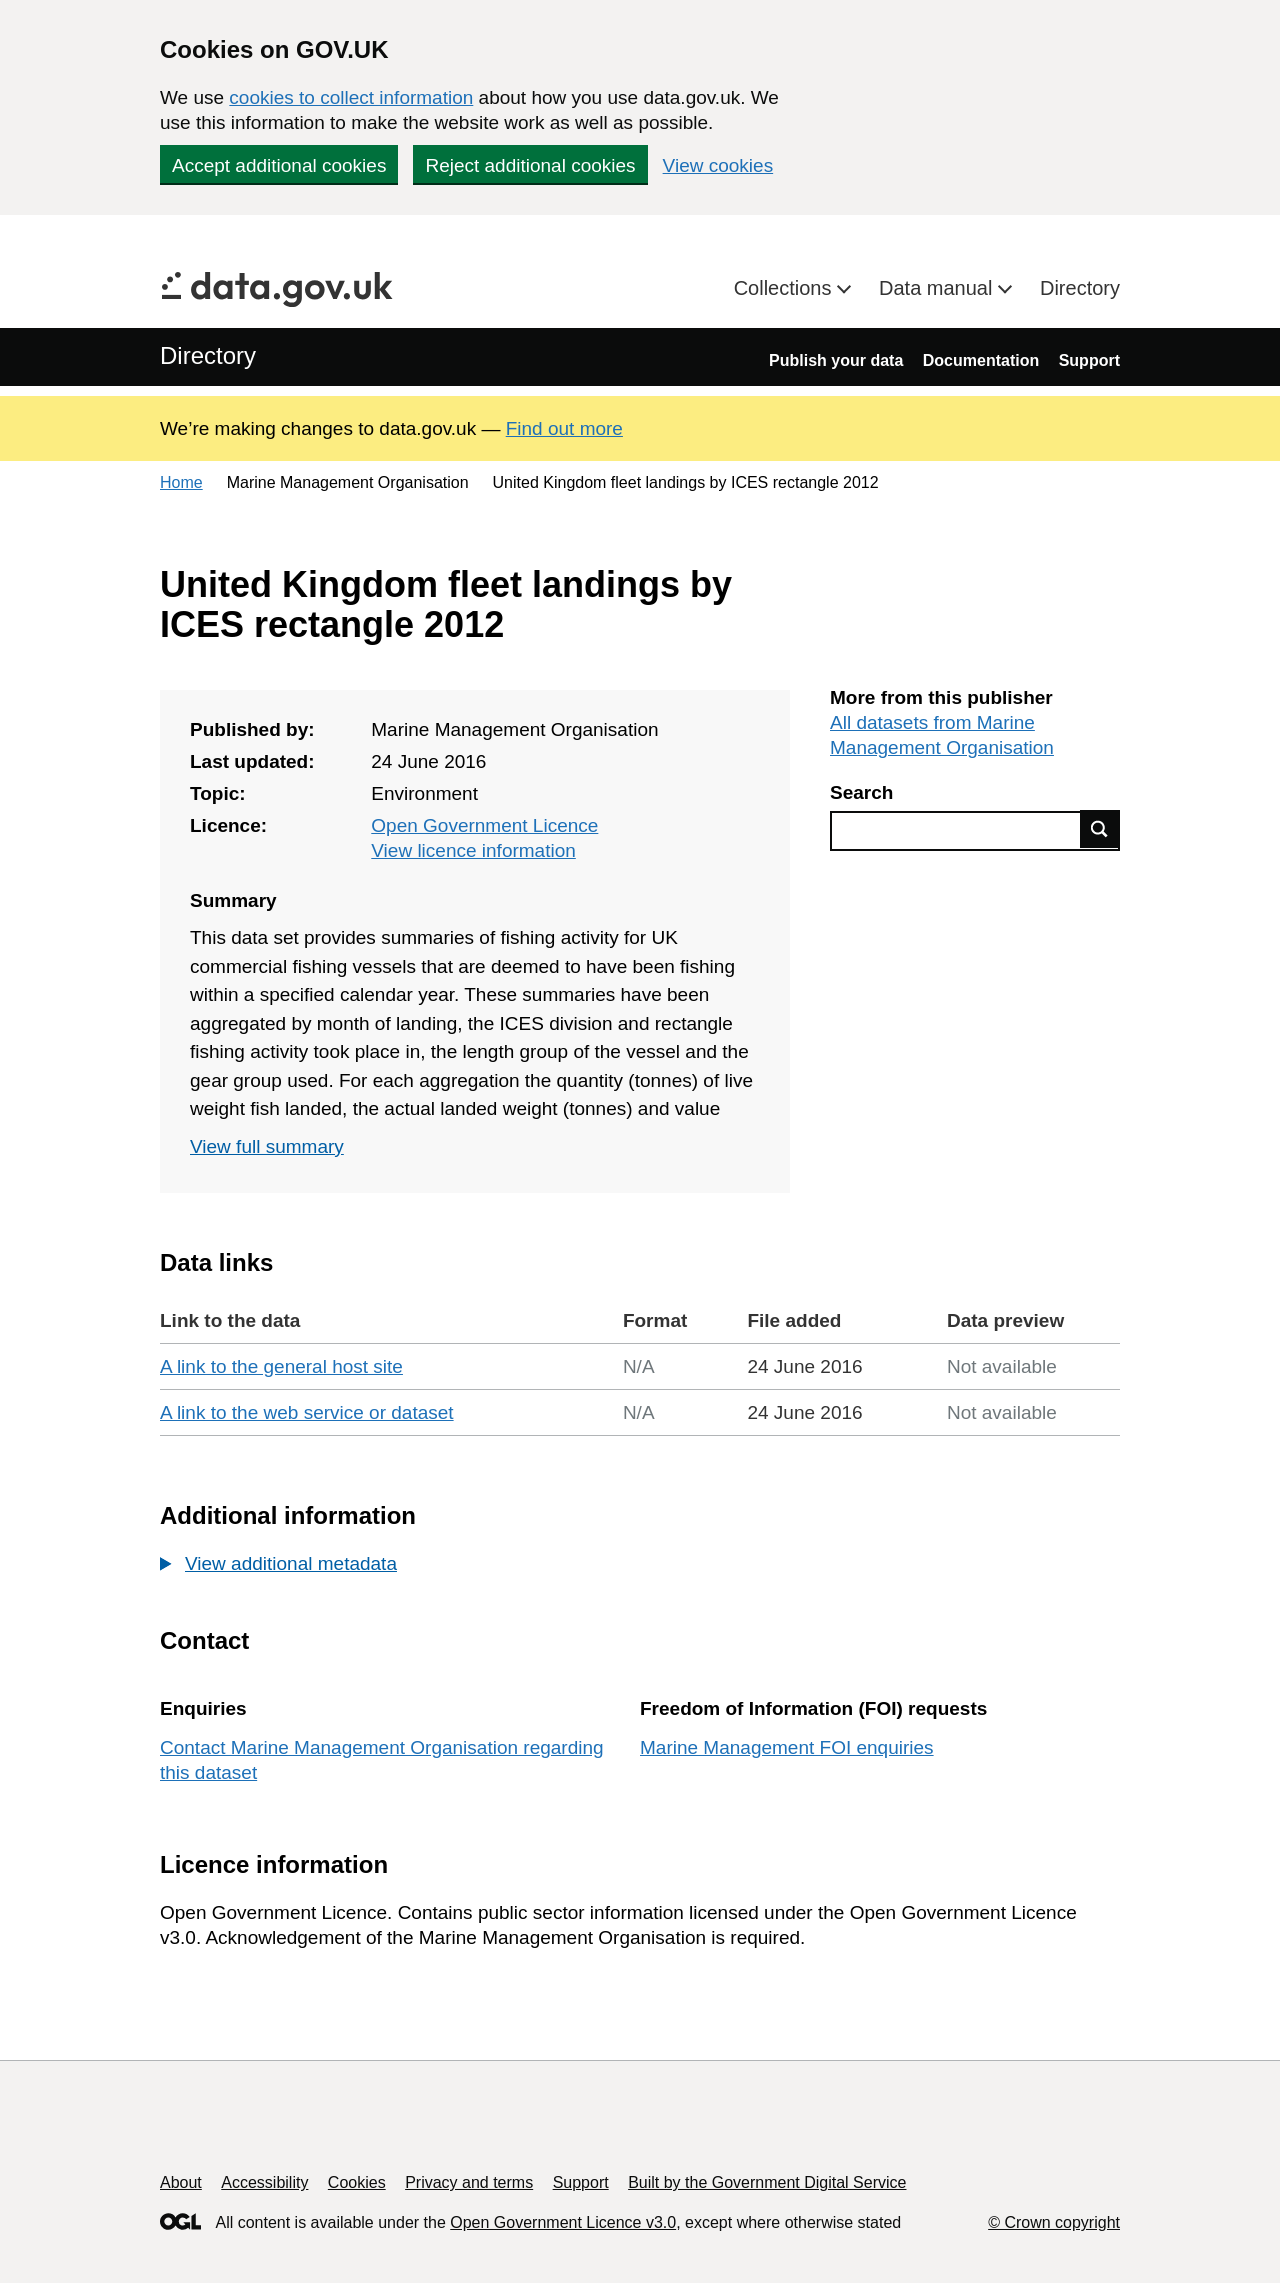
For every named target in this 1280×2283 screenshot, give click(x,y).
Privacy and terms (469, 2182)
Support (1089, 360)
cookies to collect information (351, 97)
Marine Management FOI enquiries (787, 1747)
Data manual (938, 288)
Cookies (357, 2182)
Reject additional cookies (530, 165)
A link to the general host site (281, 1366)
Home (181, 482)
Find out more (564, 428)
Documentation (981, 360)
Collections (785, 288)
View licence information (473, 850)
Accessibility (264, 2182)
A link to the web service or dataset (307, 1412)
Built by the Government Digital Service (767, 2182)
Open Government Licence (484, 825)
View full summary (267, 1146)
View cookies (718, 165)
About (181, 2182)
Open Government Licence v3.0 (563, 2222)
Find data (1100, 829)
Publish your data (836, 360)
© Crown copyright (1054, 2222)
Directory (1080, 288)
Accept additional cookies (279, 165)
